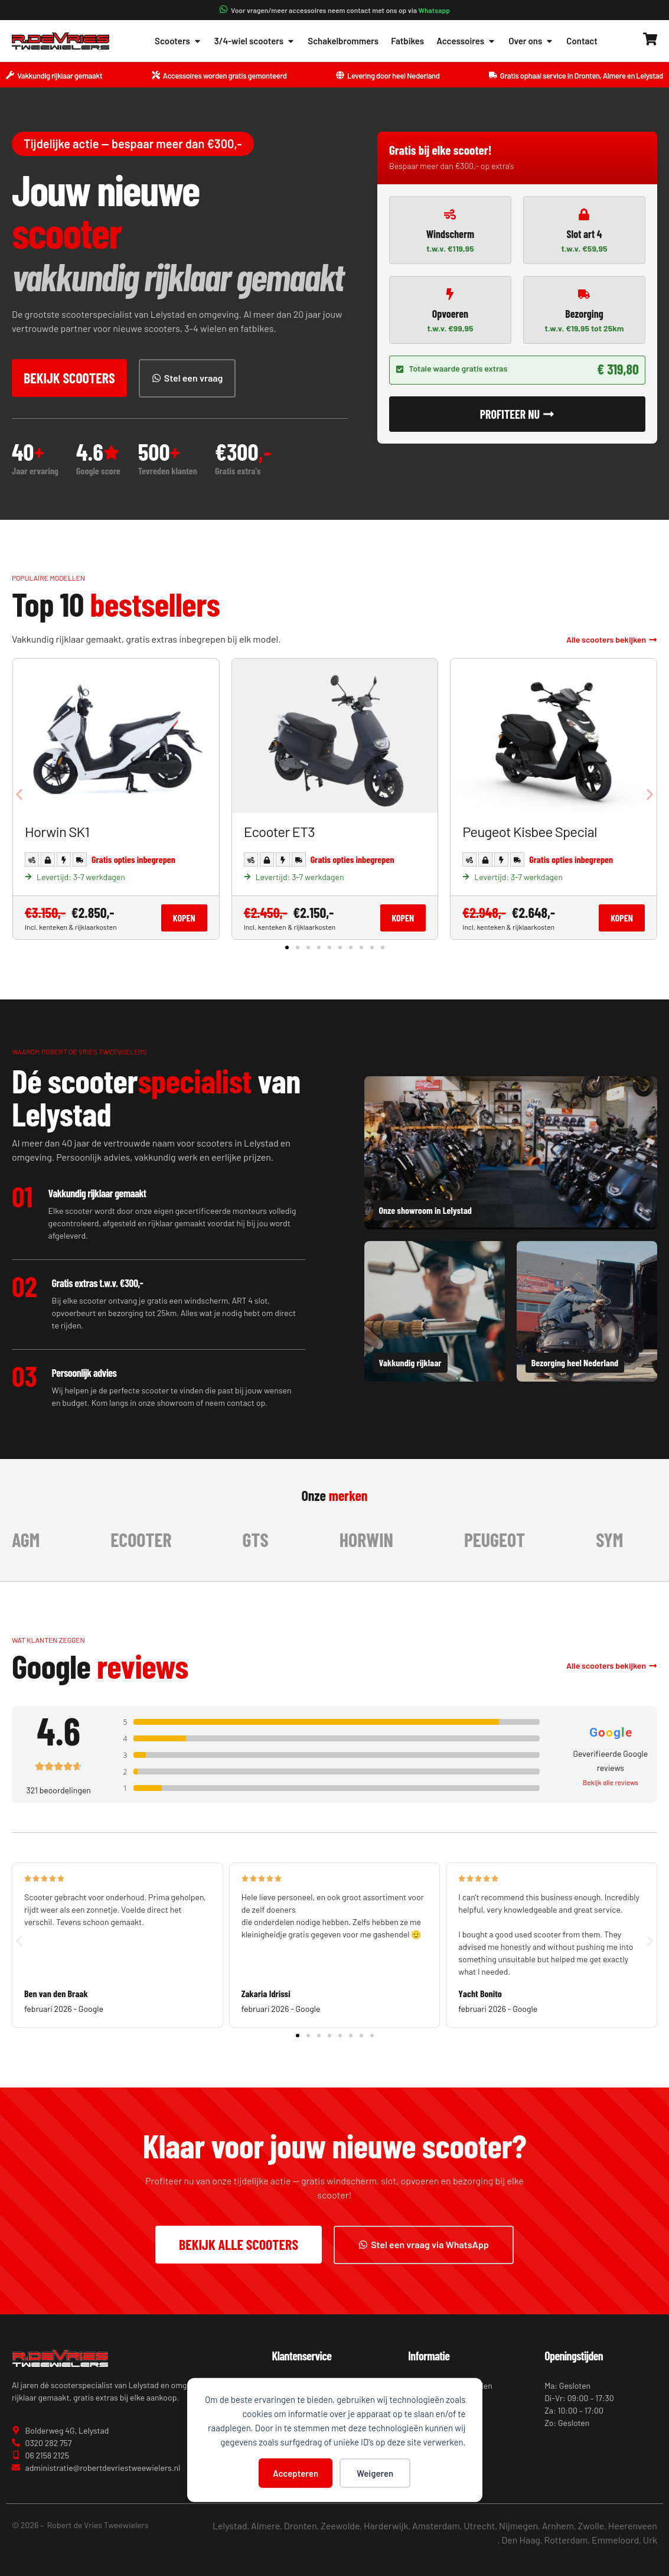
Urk (650, 2539)
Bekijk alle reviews (610, 1782)
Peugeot (502, 1539)
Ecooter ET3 (279, 831)
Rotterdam (566, 2539)
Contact (582, 40)
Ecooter (149, 1539)
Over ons (531, 41)
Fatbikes (407, 40)
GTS (264, 1539)
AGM (34, 1539)
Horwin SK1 (57, 831)
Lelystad (230, 2525)
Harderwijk (386, 2525)
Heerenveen (632, 2525)
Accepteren (295, 2472)
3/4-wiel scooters (254, 41)
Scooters (178, 41)
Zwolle (591, 2525)
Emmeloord (615, 2539)
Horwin (375, 1539)
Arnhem (558, 2525)
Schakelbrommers (343, 40)
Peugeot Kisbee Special (529, 831)
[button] (19, 794)
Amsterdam (436, 2525)
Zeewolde (340, 2525)
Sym (617, 1539)
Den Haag (520, 2539)
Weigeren (375, 2472)
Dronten (300, 2525)
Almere (265, 2525)
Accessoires (466, 41)
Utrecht (479, 2525)
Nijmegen (518, 2525)
